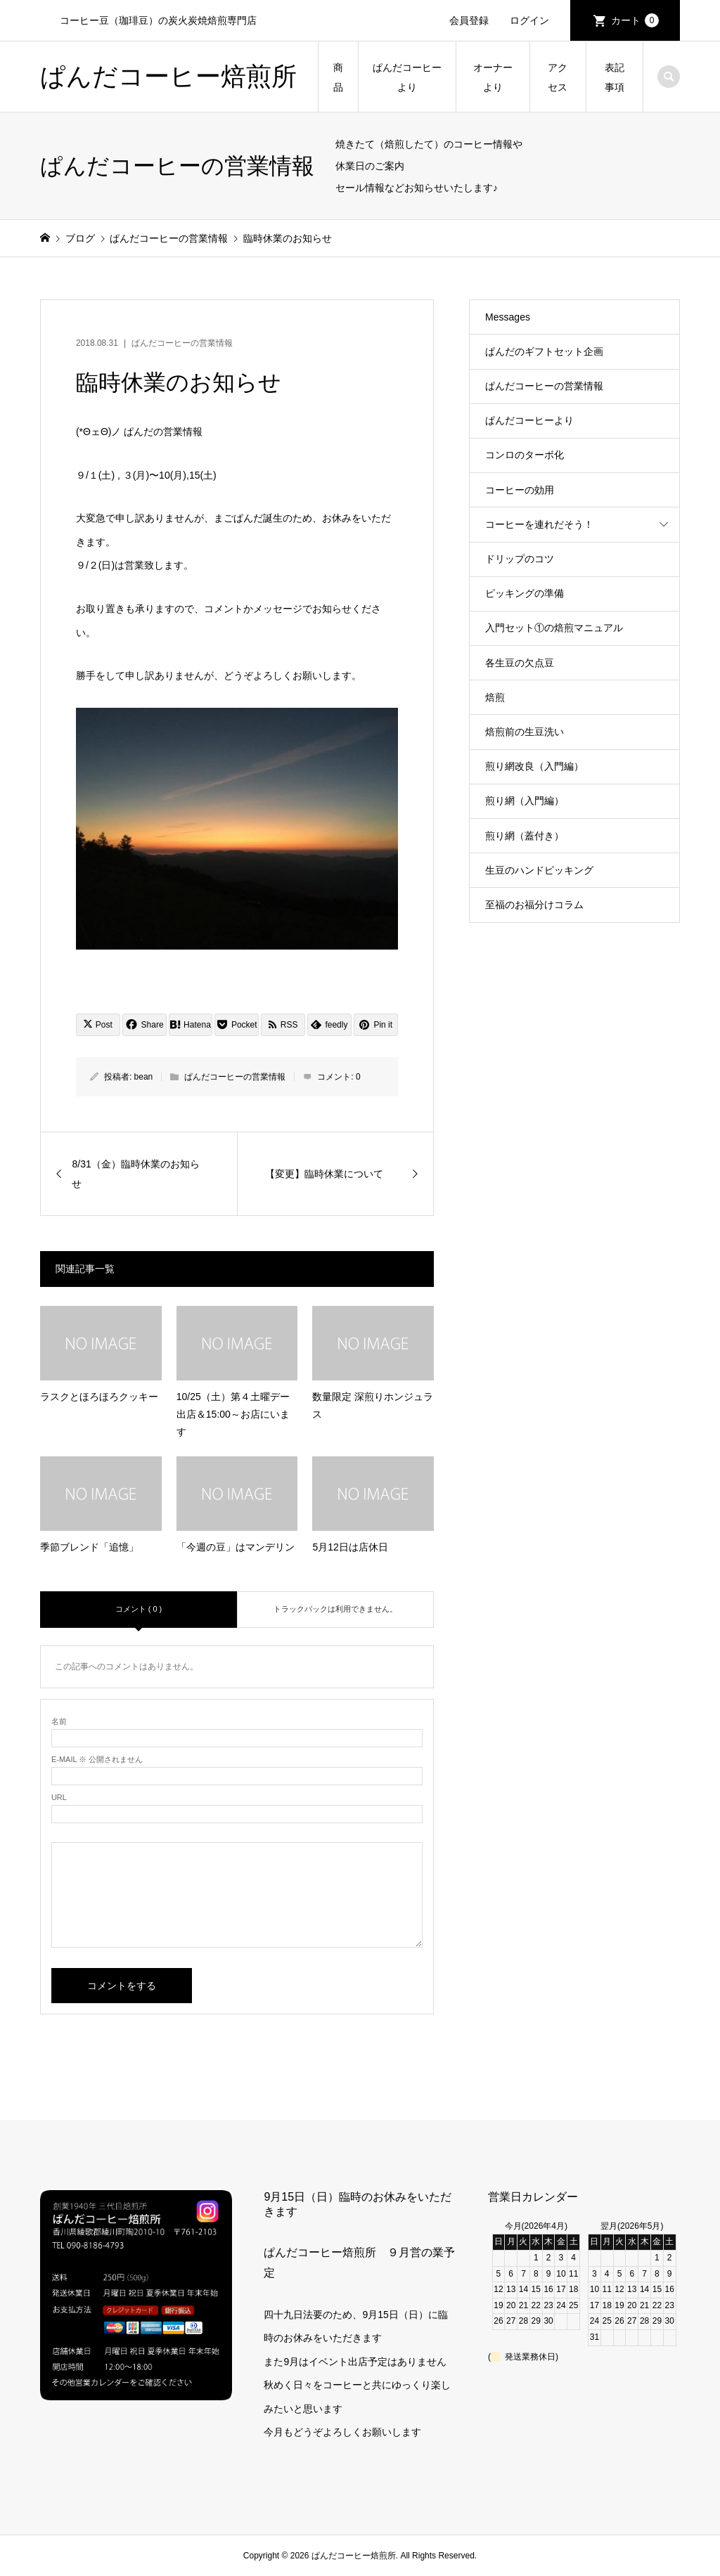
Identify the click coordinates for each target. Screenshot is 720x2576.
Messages (507, 317)
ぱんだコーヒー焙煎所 (168, 76)
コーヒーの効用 (519, 490)
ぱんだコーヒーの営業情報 (182, 343)
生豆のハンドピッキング (539, 870)
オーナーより (493, 77)
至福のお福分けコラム (534, 904)
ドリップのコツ (519, 558)
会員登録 (469, 20)
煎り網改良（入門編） (534, 766)
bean (143, 1077)
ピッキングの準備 (524, 593)
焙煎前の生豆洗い (524, 731)
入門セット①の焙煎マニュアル (554, 627)
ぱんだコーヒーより (407, 77)
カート (635, 20)
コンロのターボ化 (524, 454)
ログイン (529, 20)
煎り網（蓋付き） (524, 835)
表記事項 (614, 77)
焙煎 (495, 697)
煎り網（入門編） (524, 800)
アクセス (557, 77)
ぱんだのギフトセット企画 (544, 351)
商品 (338, 77)
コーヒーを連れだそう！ (539, 524)
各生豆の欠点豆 (519, 662)
